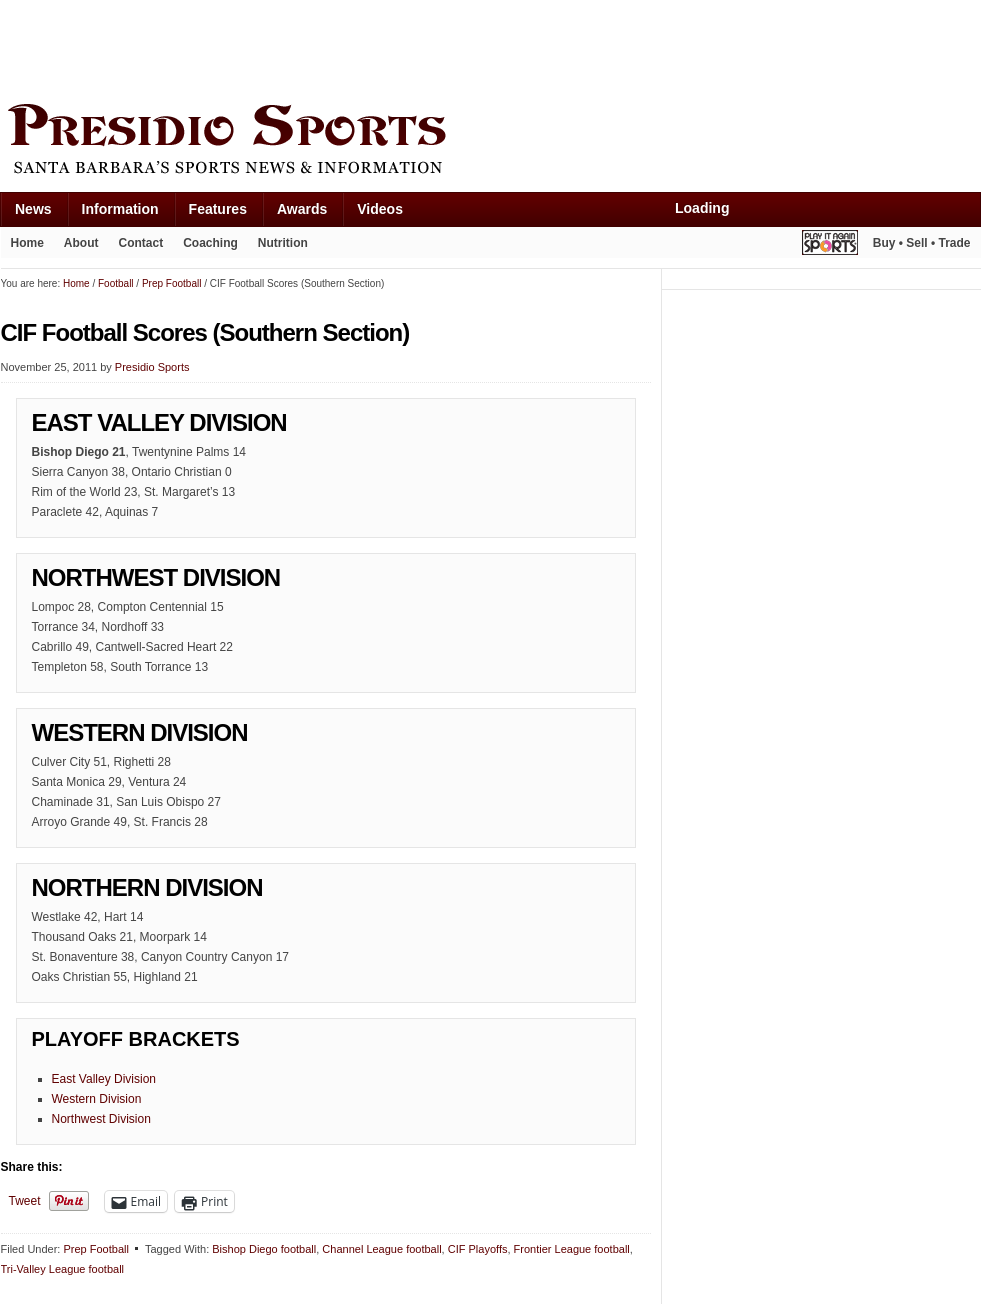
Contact (141, 243)
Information (120, 209)
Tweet (25, 1201)
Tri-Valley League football (63, 1269)
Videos (380, 209)
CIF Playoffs (478, 1249)
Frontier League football (572, 1249)
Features (218, 209)
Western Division (97, 1099)
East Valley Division (104, 1079)
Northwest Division (101, 1119)
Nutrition (283, 243)
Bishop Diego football (264, 1249)
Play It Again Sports (830, 245)
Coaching (210, 243)
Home (27, 243)
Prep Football (95, 1249)
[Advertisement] (365, 47)
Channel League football (381, 1249)
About (81, 243)
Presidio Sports (491, 142)
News (33, 209)
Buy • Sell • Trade (922, 243)
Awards (302, 209)
